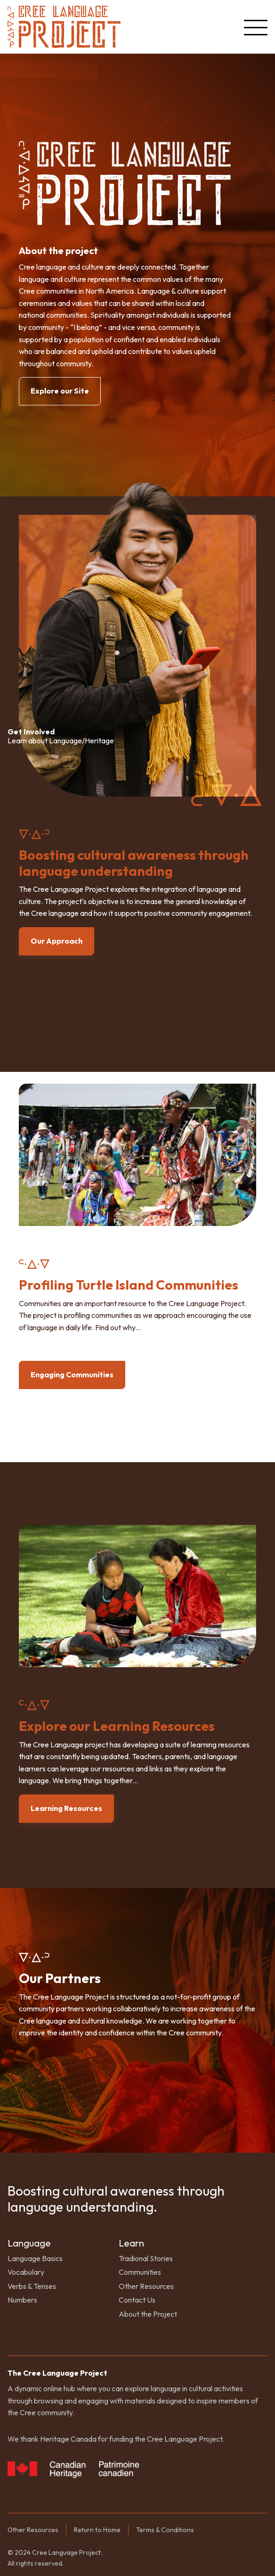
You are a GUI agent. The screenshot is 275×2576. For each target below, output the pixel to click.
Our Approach (56, 941)
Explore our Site (60, 390)
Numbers (22, 2299)
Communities (140, 2272)
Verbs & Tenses (32, 2286)
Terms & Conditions (165, 2530)
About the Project (148, 2314)
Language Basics (35, 2258)
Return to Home (97, 2530)
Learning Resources (66, 1808)
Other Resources (146, 2286)
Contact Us (137, 2299)
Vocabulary (26, 2272)
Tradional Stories (146, 2258)
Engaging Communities (72, 1374)
